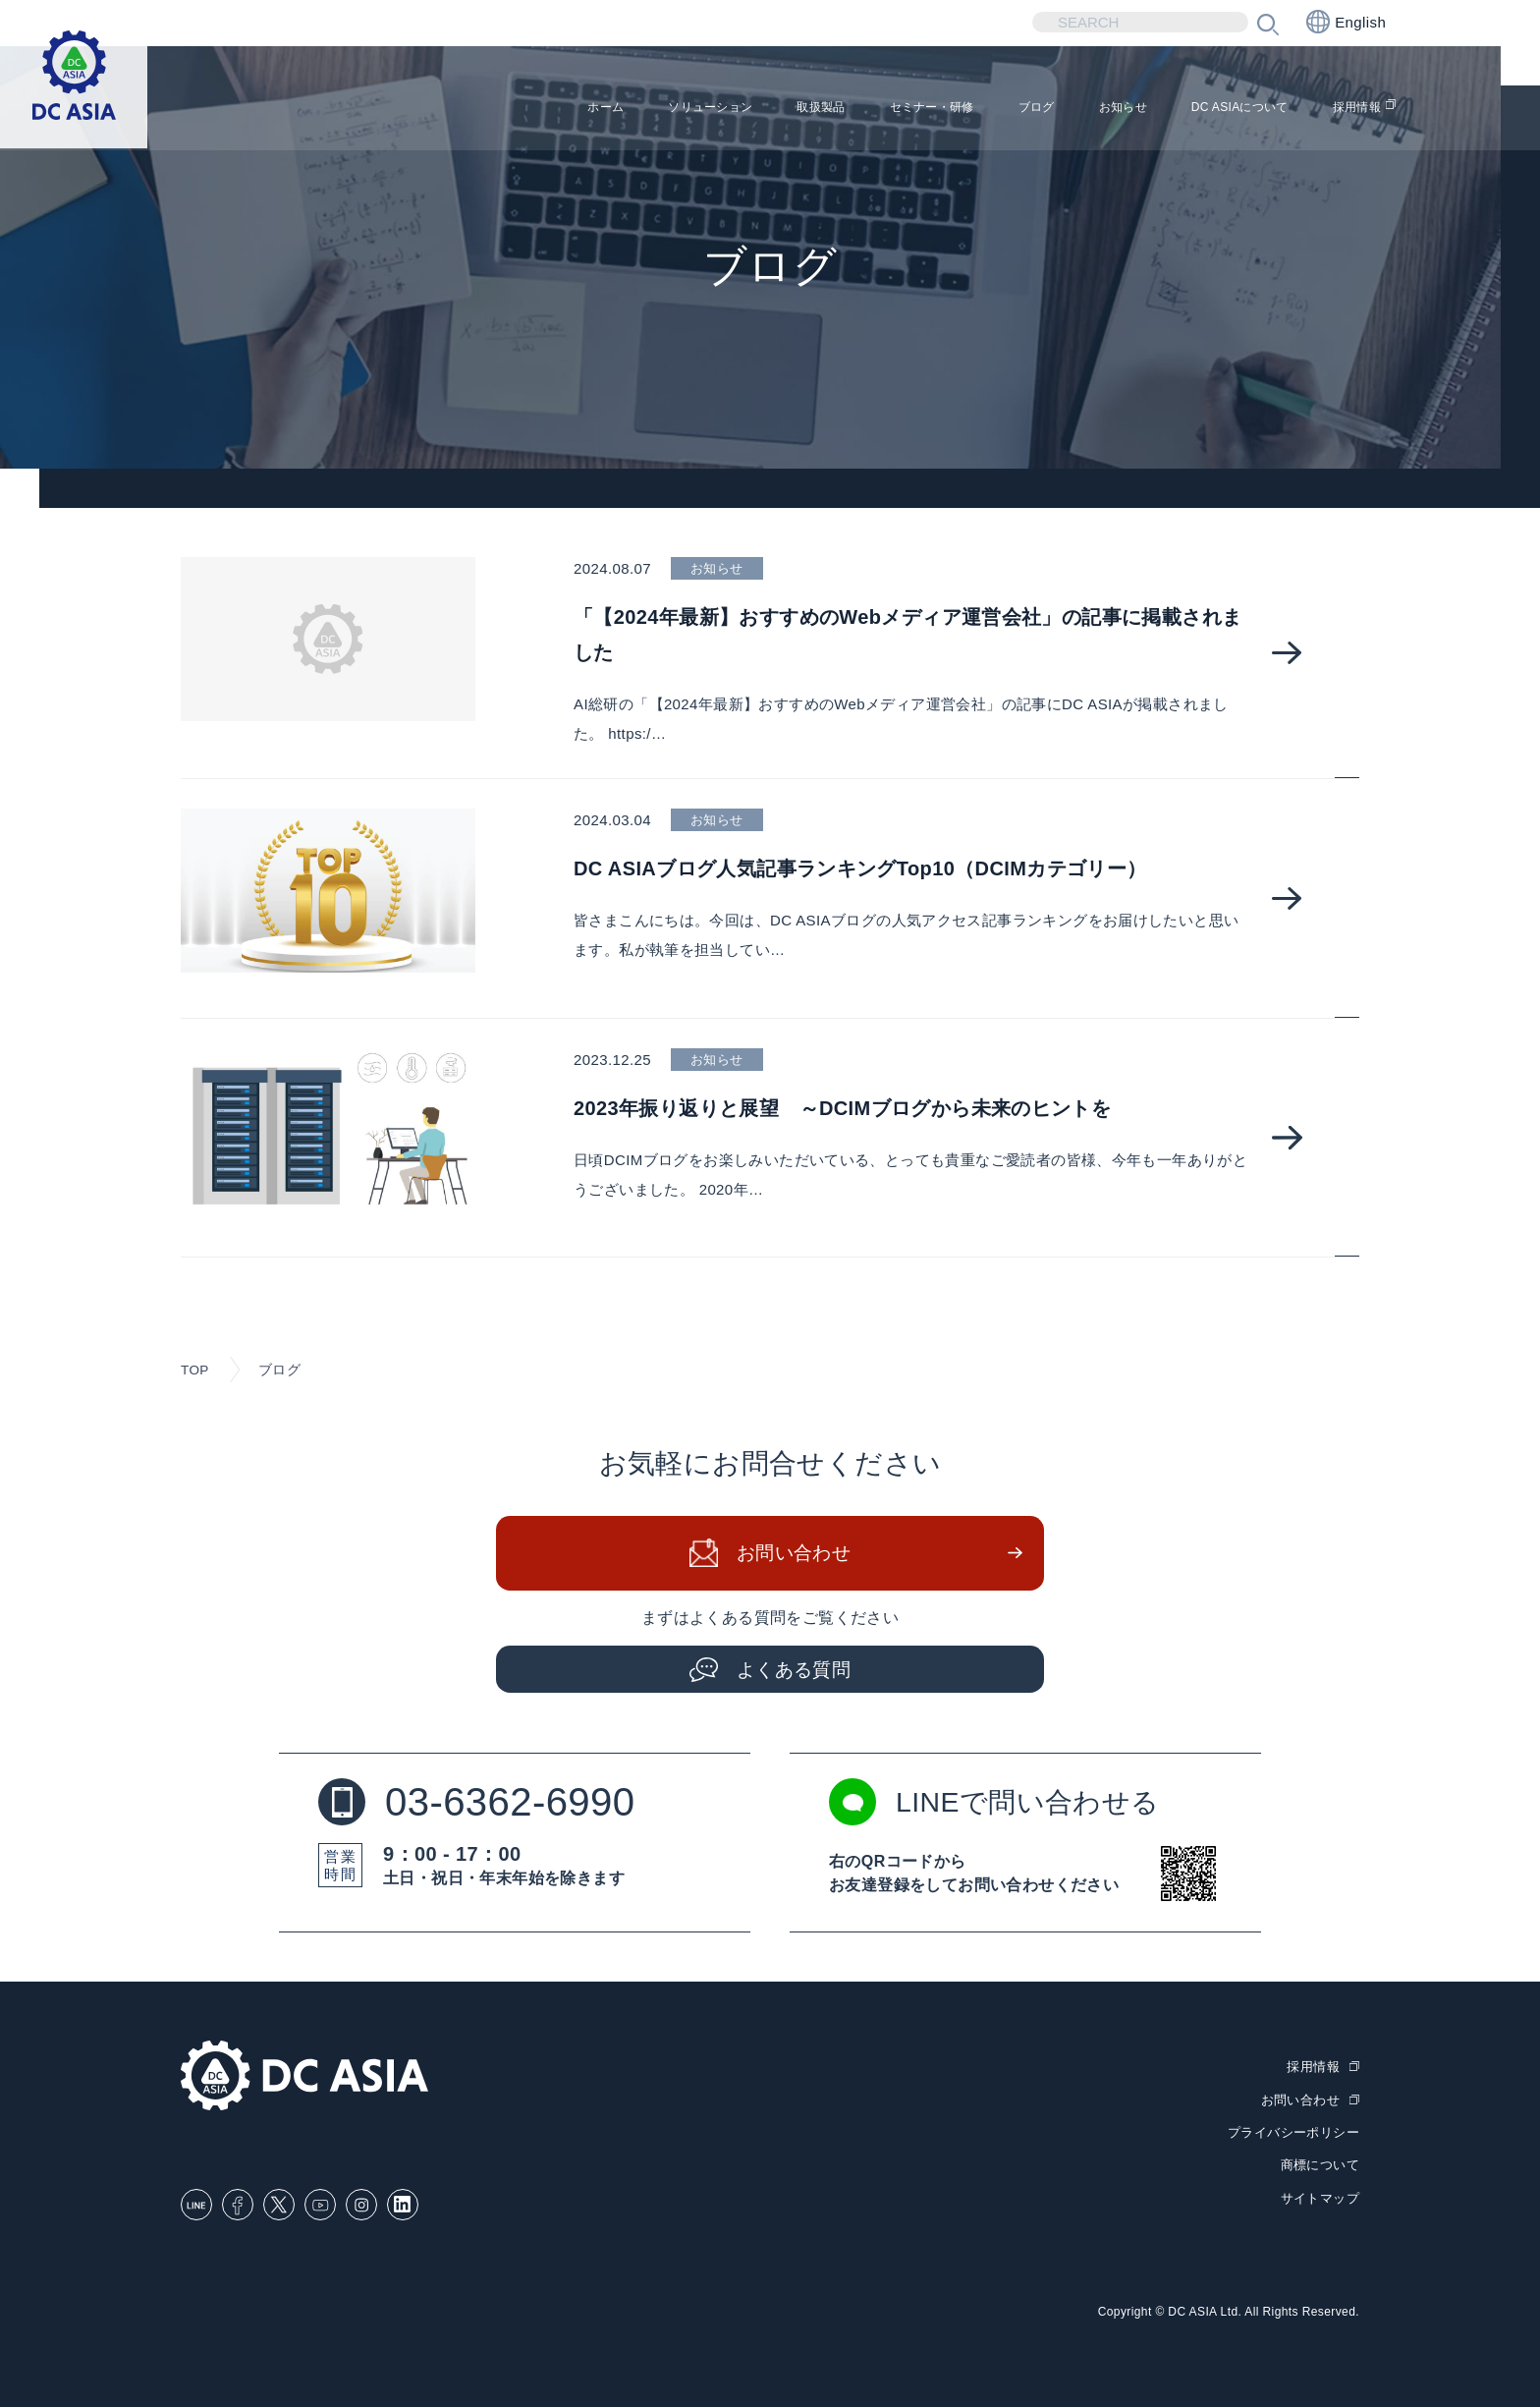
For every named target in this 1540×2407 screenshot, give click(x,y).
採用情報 (1354, 108)
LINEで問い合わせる (1003, 1805)
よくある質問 (794, 1671)
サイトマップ (1320, 2198)
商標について (1320, 2166)
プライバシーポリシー (1293, 2134)
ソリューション (580, 108)
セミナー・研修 (846, 108)
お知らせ (1071, 108)
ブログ (971, 108)
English (1346, 21)
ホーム (456, 108)
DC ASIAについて (1213, 108)
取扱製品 (714, 108)
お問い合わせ (794, 1556)
